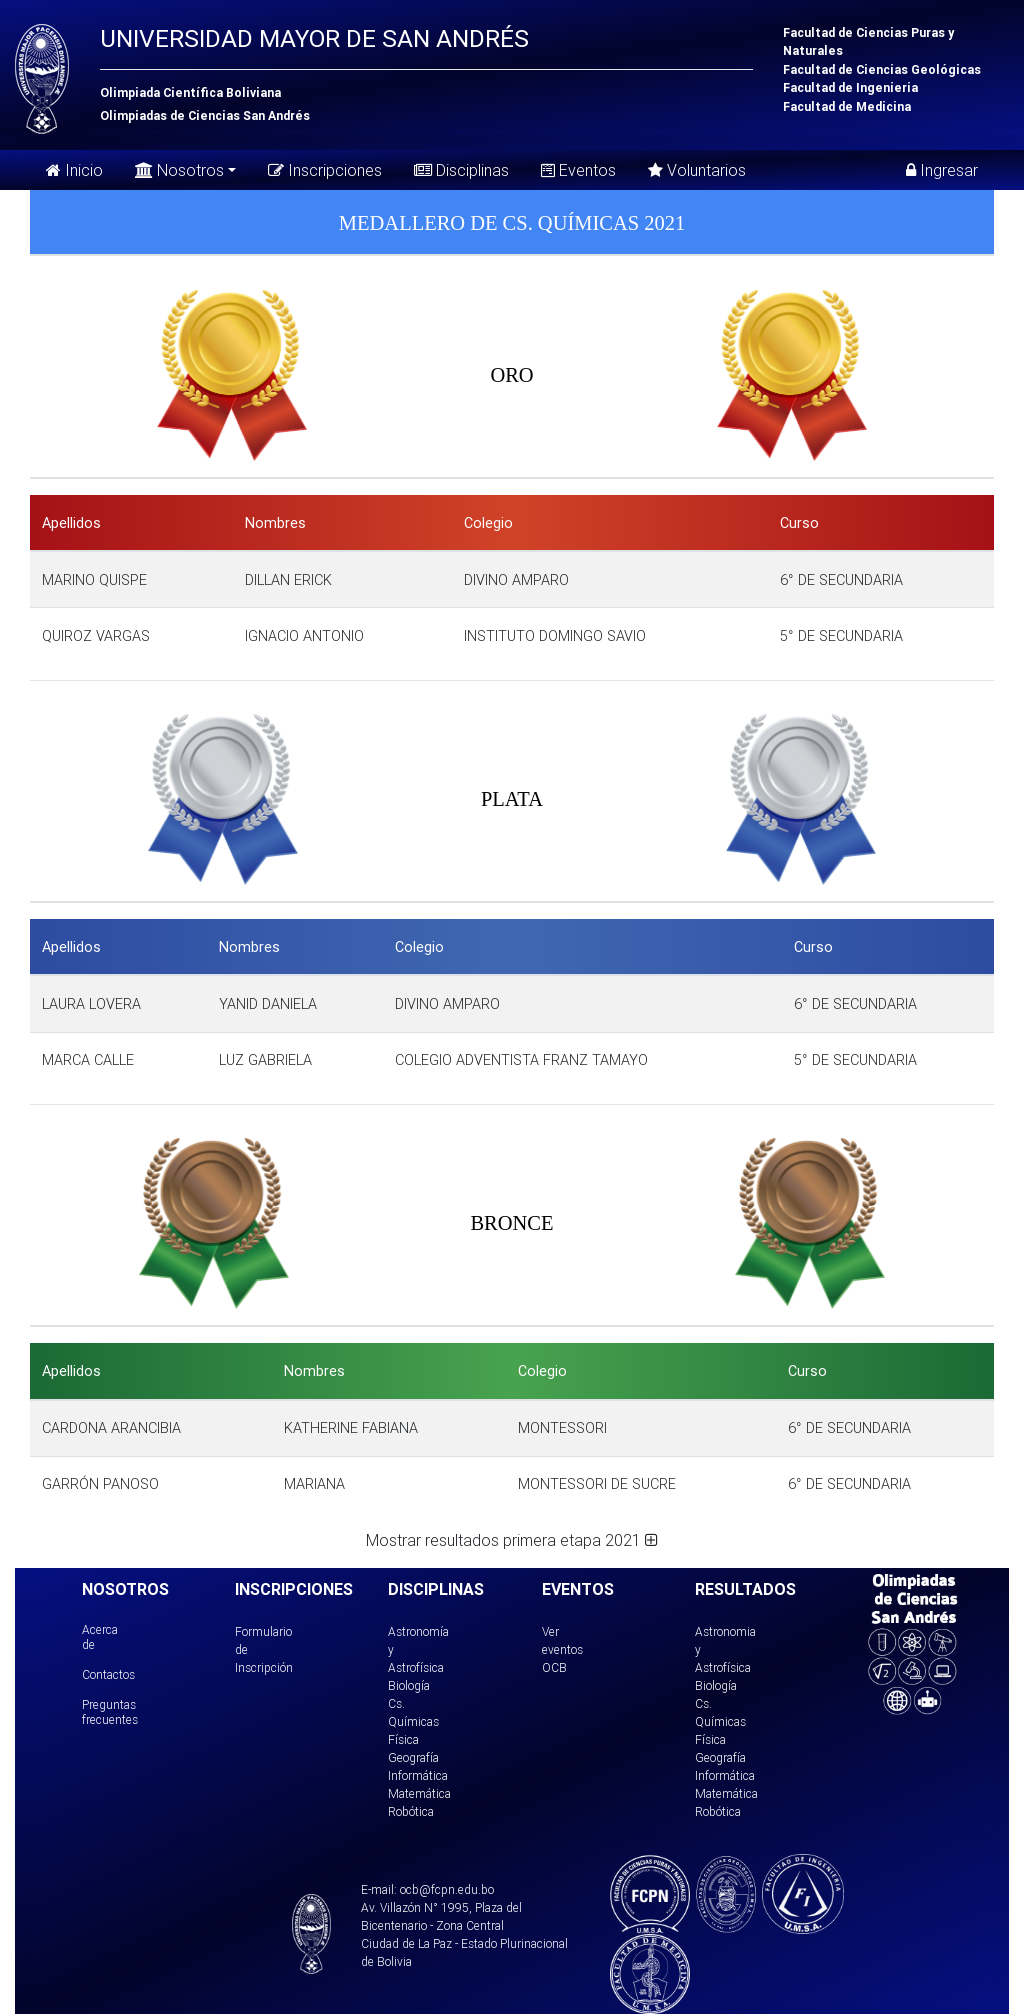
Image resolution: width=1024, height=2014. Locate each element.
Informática (418, 1775)
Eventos (578, 170)
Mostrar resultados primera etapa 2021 (512, 1540)
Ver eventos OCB (562, 1649)
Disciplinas (461, 170)
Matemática (419, 1793)
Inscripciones (325, 170)
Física (403, 1739)
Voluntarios (697, 170)
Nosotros (179, 168)
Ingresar (942, 170)
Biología (409, 1685)
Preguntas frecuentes (110, 1711)
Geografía (413, 1757)
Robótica (411, 1811)
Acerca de (100, 1636)
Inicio (74, 170)
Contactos (108, 1674)
